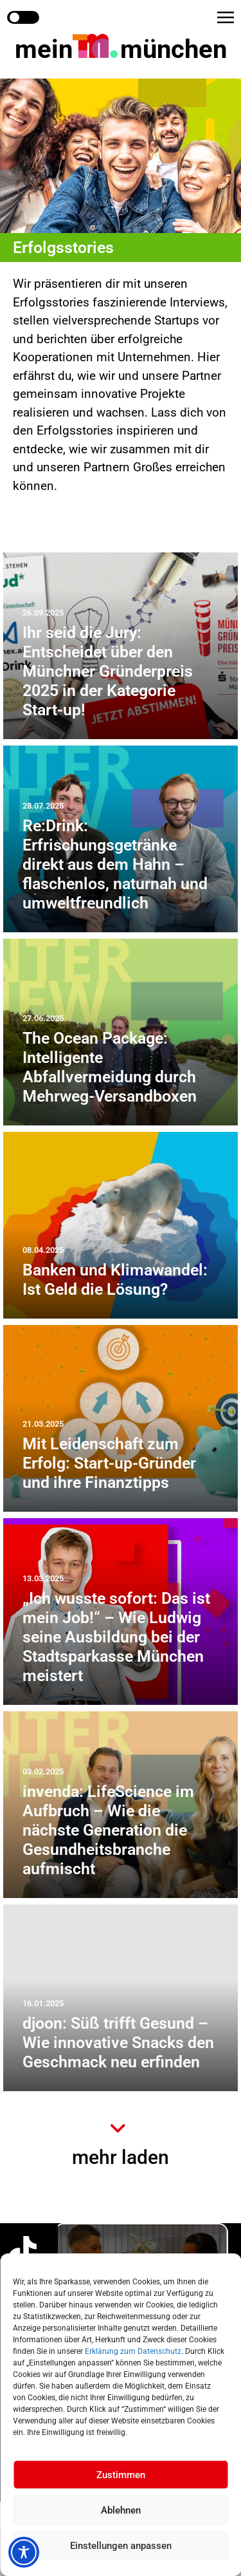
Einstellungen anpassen (121, 2546)
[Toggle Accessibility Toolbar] (24, 2552)
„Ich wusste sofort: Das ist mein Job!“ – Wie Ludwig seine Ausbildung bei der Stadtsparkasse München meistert (116, 1637)
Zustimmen (120, 2475)
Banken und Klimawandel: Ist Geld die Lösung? (115, 1280)
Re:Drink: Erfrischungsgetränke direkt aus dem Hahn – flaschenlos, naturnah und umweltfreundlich (115, 864)
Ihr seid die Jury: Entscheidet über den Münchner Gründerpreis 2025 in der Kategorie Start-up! (107, 671)
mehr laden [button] (120, 2157)
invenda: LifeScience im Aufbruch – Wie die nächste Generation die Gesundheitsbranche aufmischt (108, 1830)
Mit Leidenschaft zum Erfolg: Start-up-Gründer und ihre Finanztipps (109, 1463)
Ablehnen (121, 2510)
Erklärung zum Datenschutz (133, 2351)
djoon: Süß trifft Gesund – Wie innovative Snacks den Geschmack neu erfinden (118, 2042)
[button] (225, 17)
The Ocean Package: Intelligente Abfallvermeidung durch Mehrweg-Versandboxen (109, 1067)
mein (121, 49)
